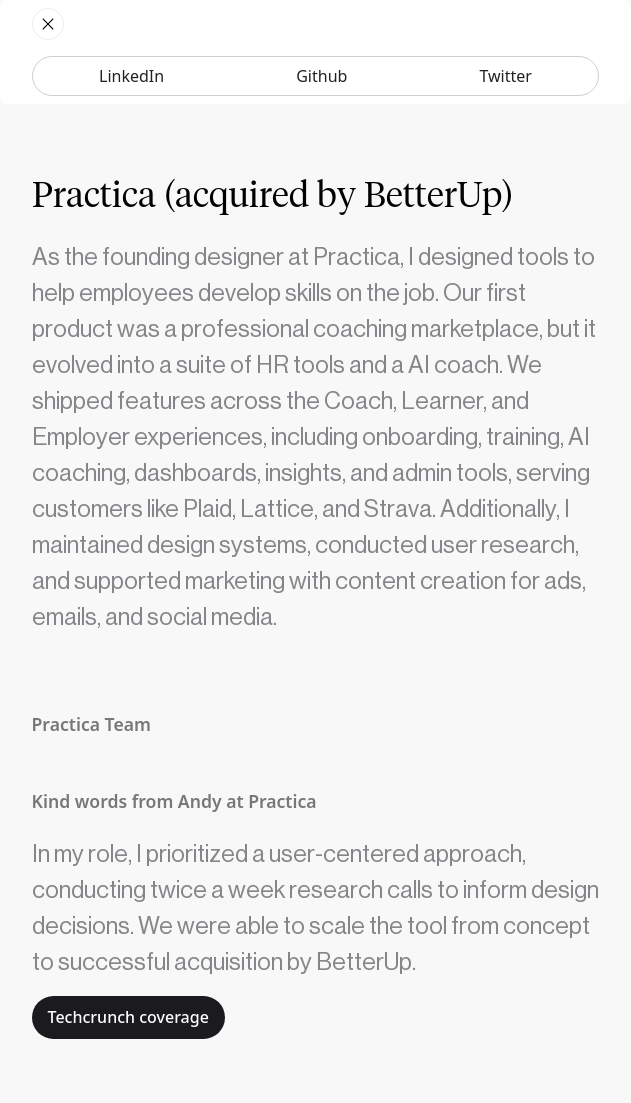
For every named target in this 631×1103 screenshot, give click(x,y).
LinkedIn (131, 76)
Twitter (505, 76)
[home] (48, 24)
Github (321, 76)
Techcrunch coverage (128, 1017)
